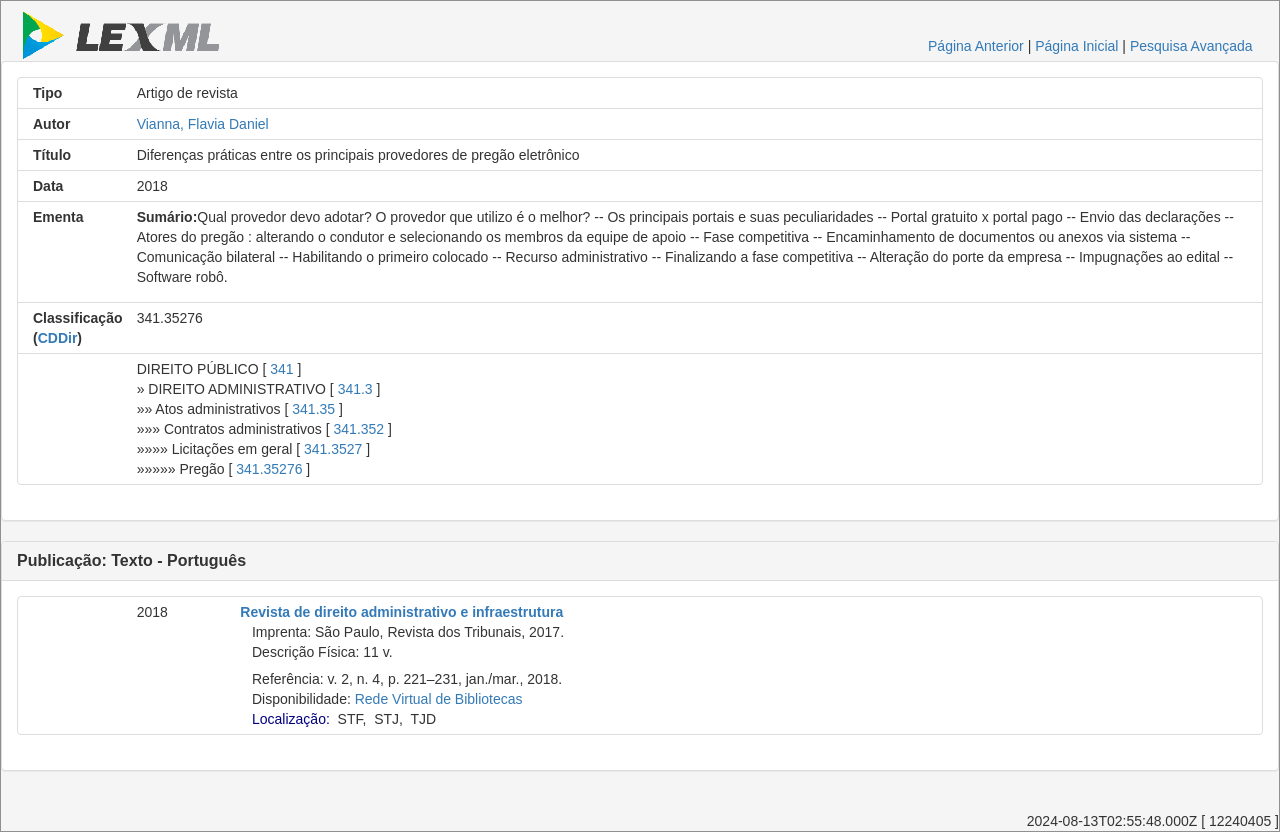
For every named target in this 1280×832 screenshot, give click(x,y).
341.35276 (269, 469)
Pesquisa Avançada (1191, 46)
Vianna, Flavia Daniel (203, 124)
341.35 (313, 409)
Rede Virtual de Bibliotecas (439, 699)
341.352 (359, 429)
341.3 (355, 389)
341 (281, 369)
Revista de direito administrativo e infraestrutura (401, 612)
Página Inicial (1076, 46)
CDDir (58, 338)
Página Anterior (976, 46)
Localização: (291, 719)
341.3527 (333, 449)
